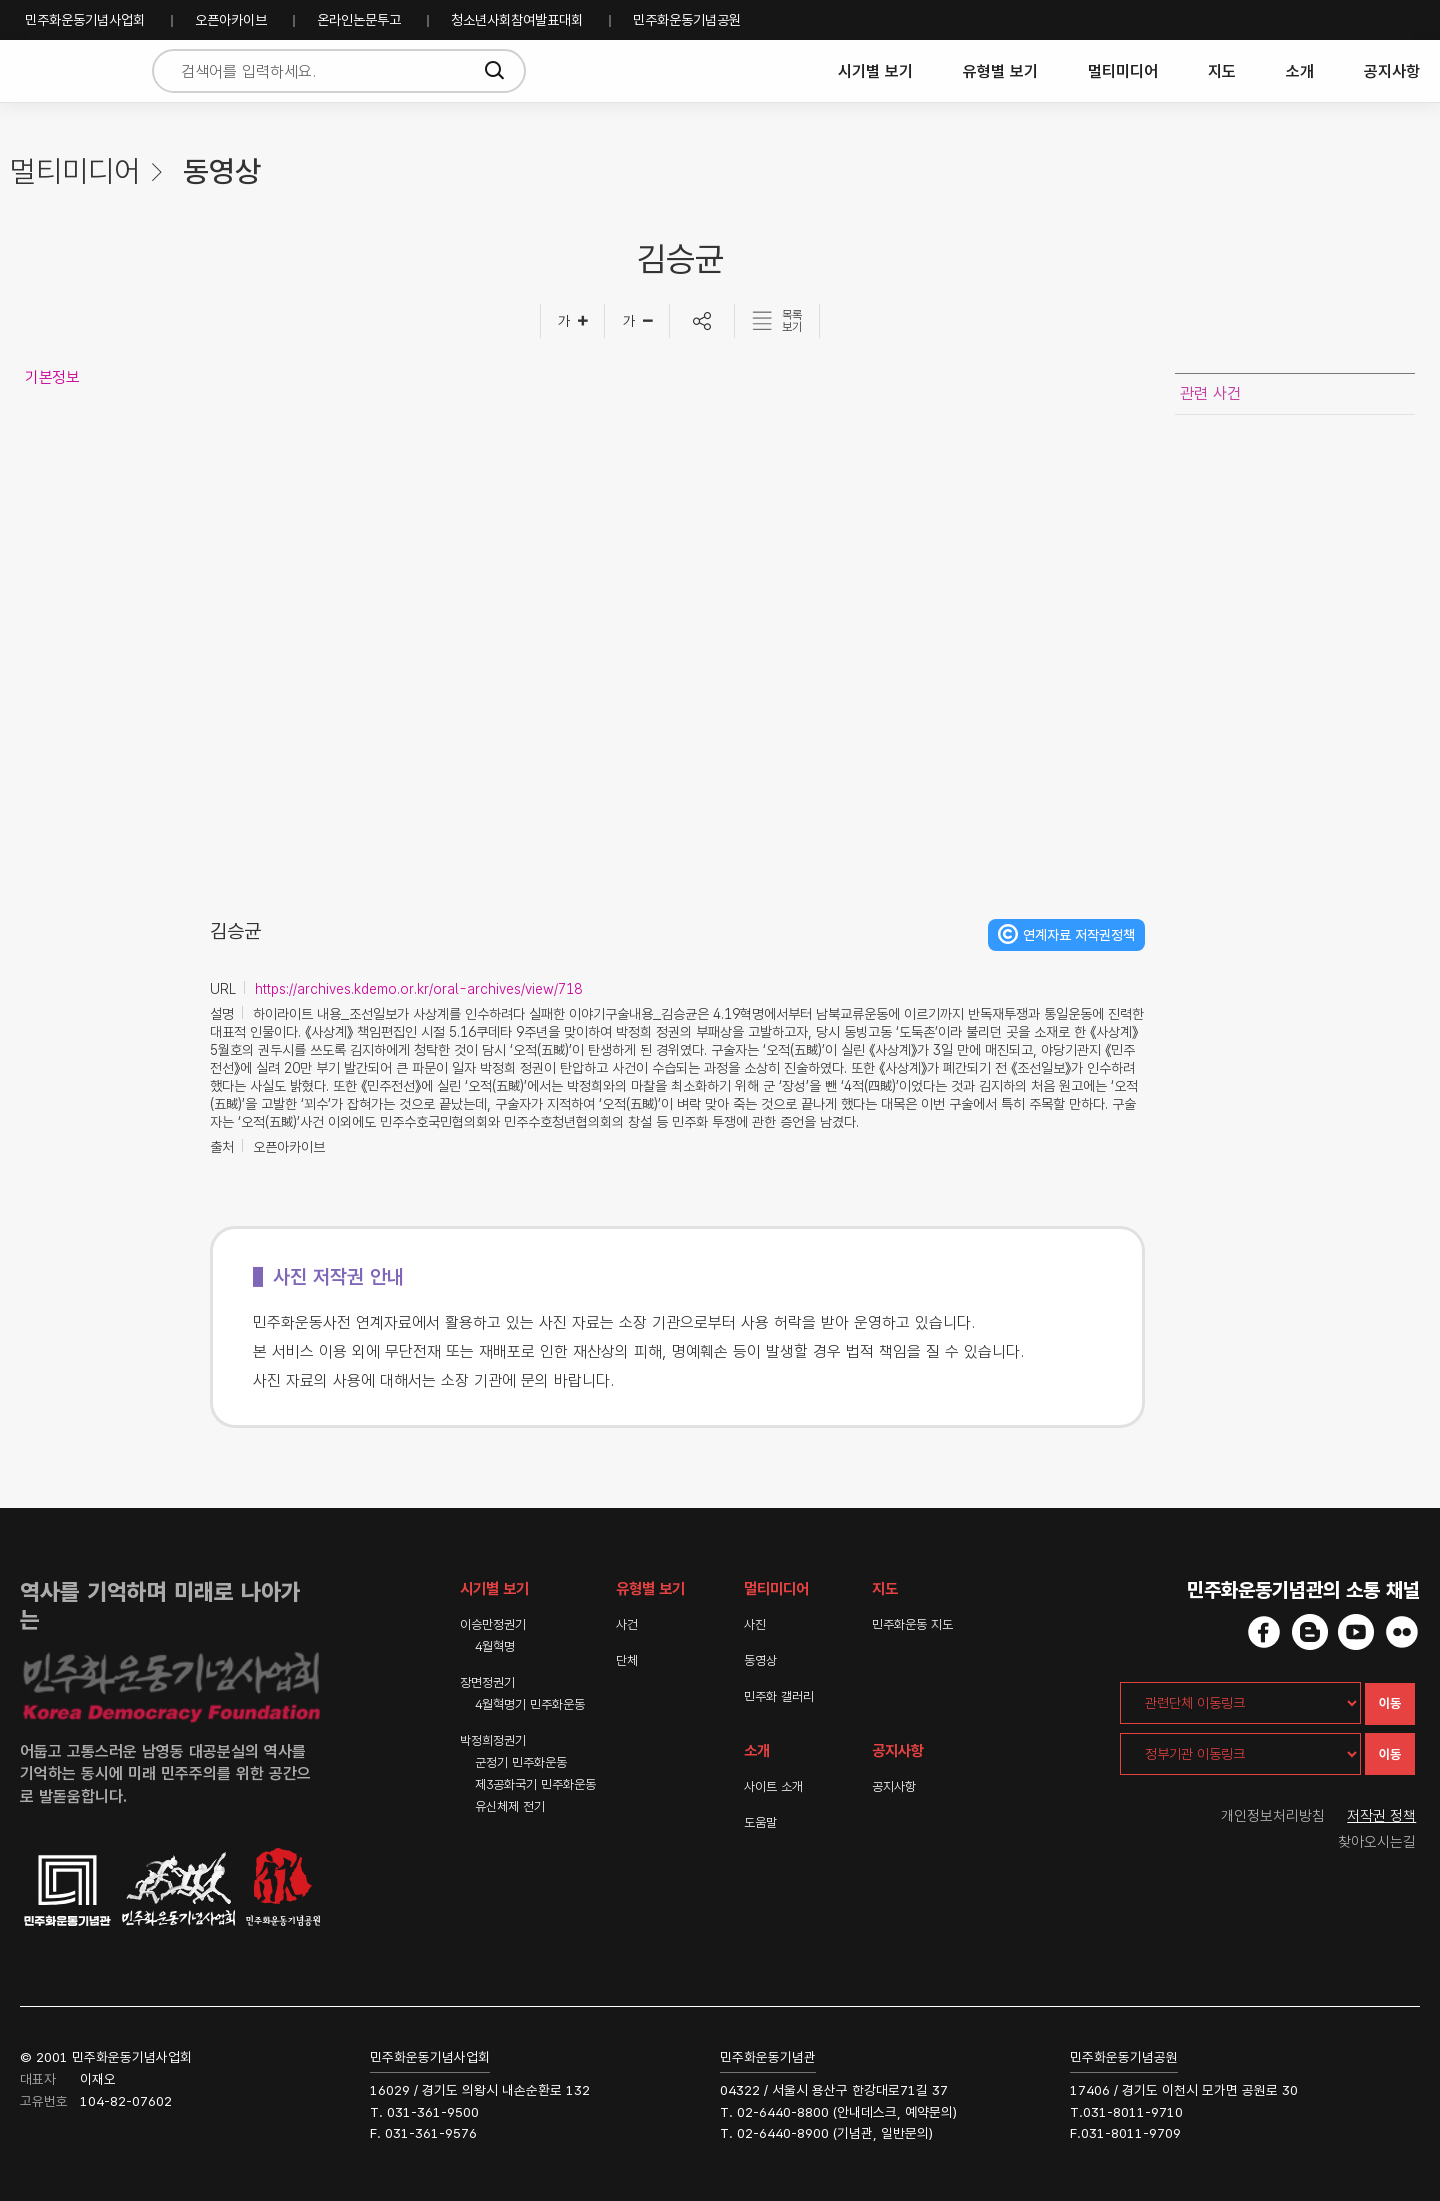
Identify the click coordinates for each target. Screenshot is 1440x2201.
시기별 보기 (875, 71)
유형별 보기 (1000, 71)
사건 (627, 1624)
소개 (1300, 71)
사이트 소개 (773, 1786)
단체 (627, 1660)
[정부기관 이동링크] (1240, 1754)
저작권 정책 (1382, 1816)
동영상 (760, 1660)
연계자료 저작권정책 (1079, 935)
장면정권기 (487, 1682)
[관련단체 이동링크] (1240, 1703)
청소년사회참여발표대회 (517, 20)
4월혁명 (495, 1646)
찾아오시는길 (1378, 1842)
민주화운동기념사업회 (85, 20)
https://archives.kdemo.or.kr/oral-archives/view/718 (418, 989)
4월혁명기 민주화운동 (530, 1704)
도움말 (760, 1822)
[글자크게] (572, 321)
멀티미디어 (1123, 71)
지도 (1222, 71)
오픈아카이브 (231, 20)
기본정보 (52, 377)
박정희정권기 (493, 1740)
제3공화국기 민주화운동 (535, 1784)
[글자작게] (637, 321)
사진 (755, 1624)
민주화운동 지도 (912, 1624)
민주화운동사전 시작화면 (72, 71)
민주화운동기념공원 (687, 20)
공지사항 (1392, 71)
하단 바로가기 (0, 0)
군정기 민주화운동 (521, 1762)
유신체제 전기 (510, 1806)
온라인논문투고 (359, 20)
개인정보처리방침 (1273, 1816)
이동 (1390, 1703)
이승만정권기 (493, 1624)
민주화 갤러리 (779, 1696)
